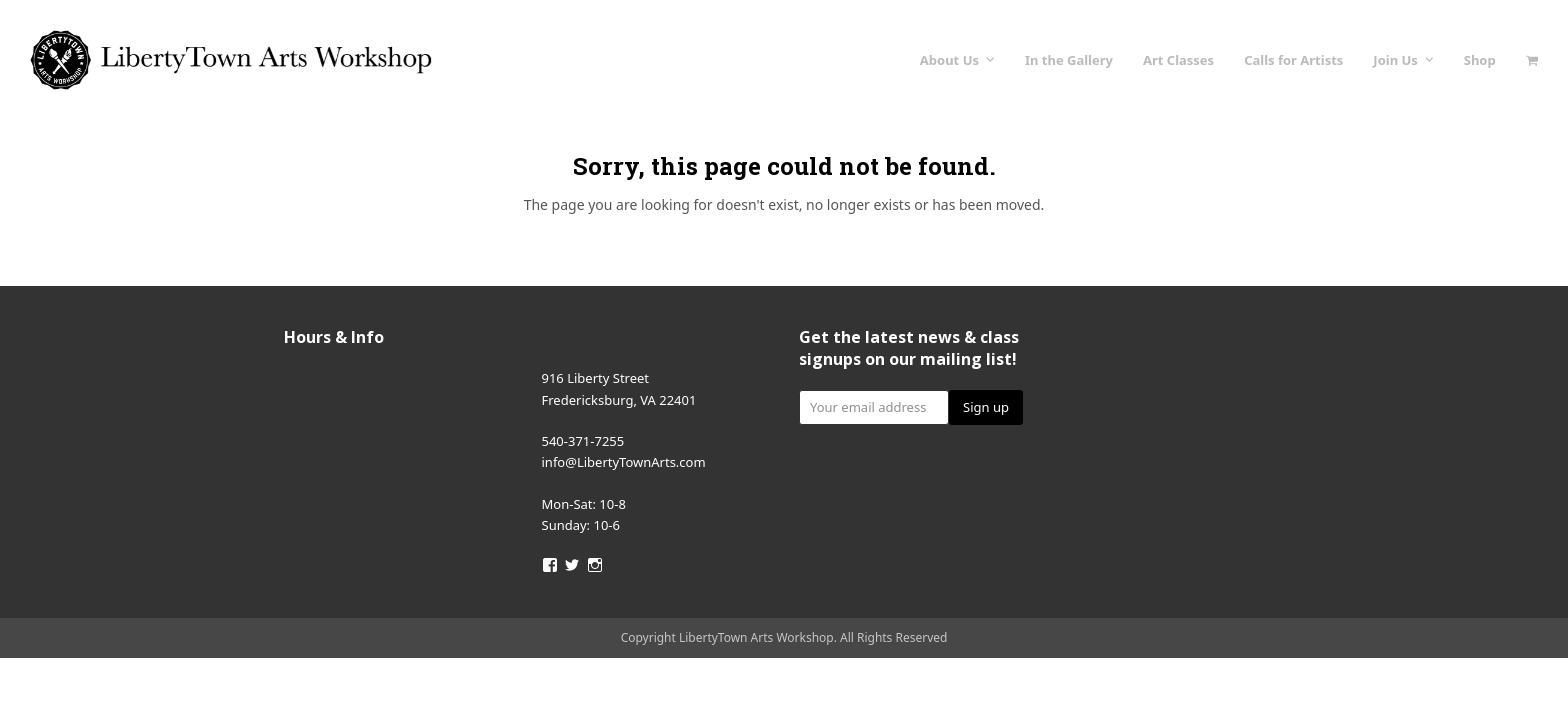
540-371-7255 (583, 441)
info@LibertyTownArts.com (624, 462)
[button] (1532, 60)
